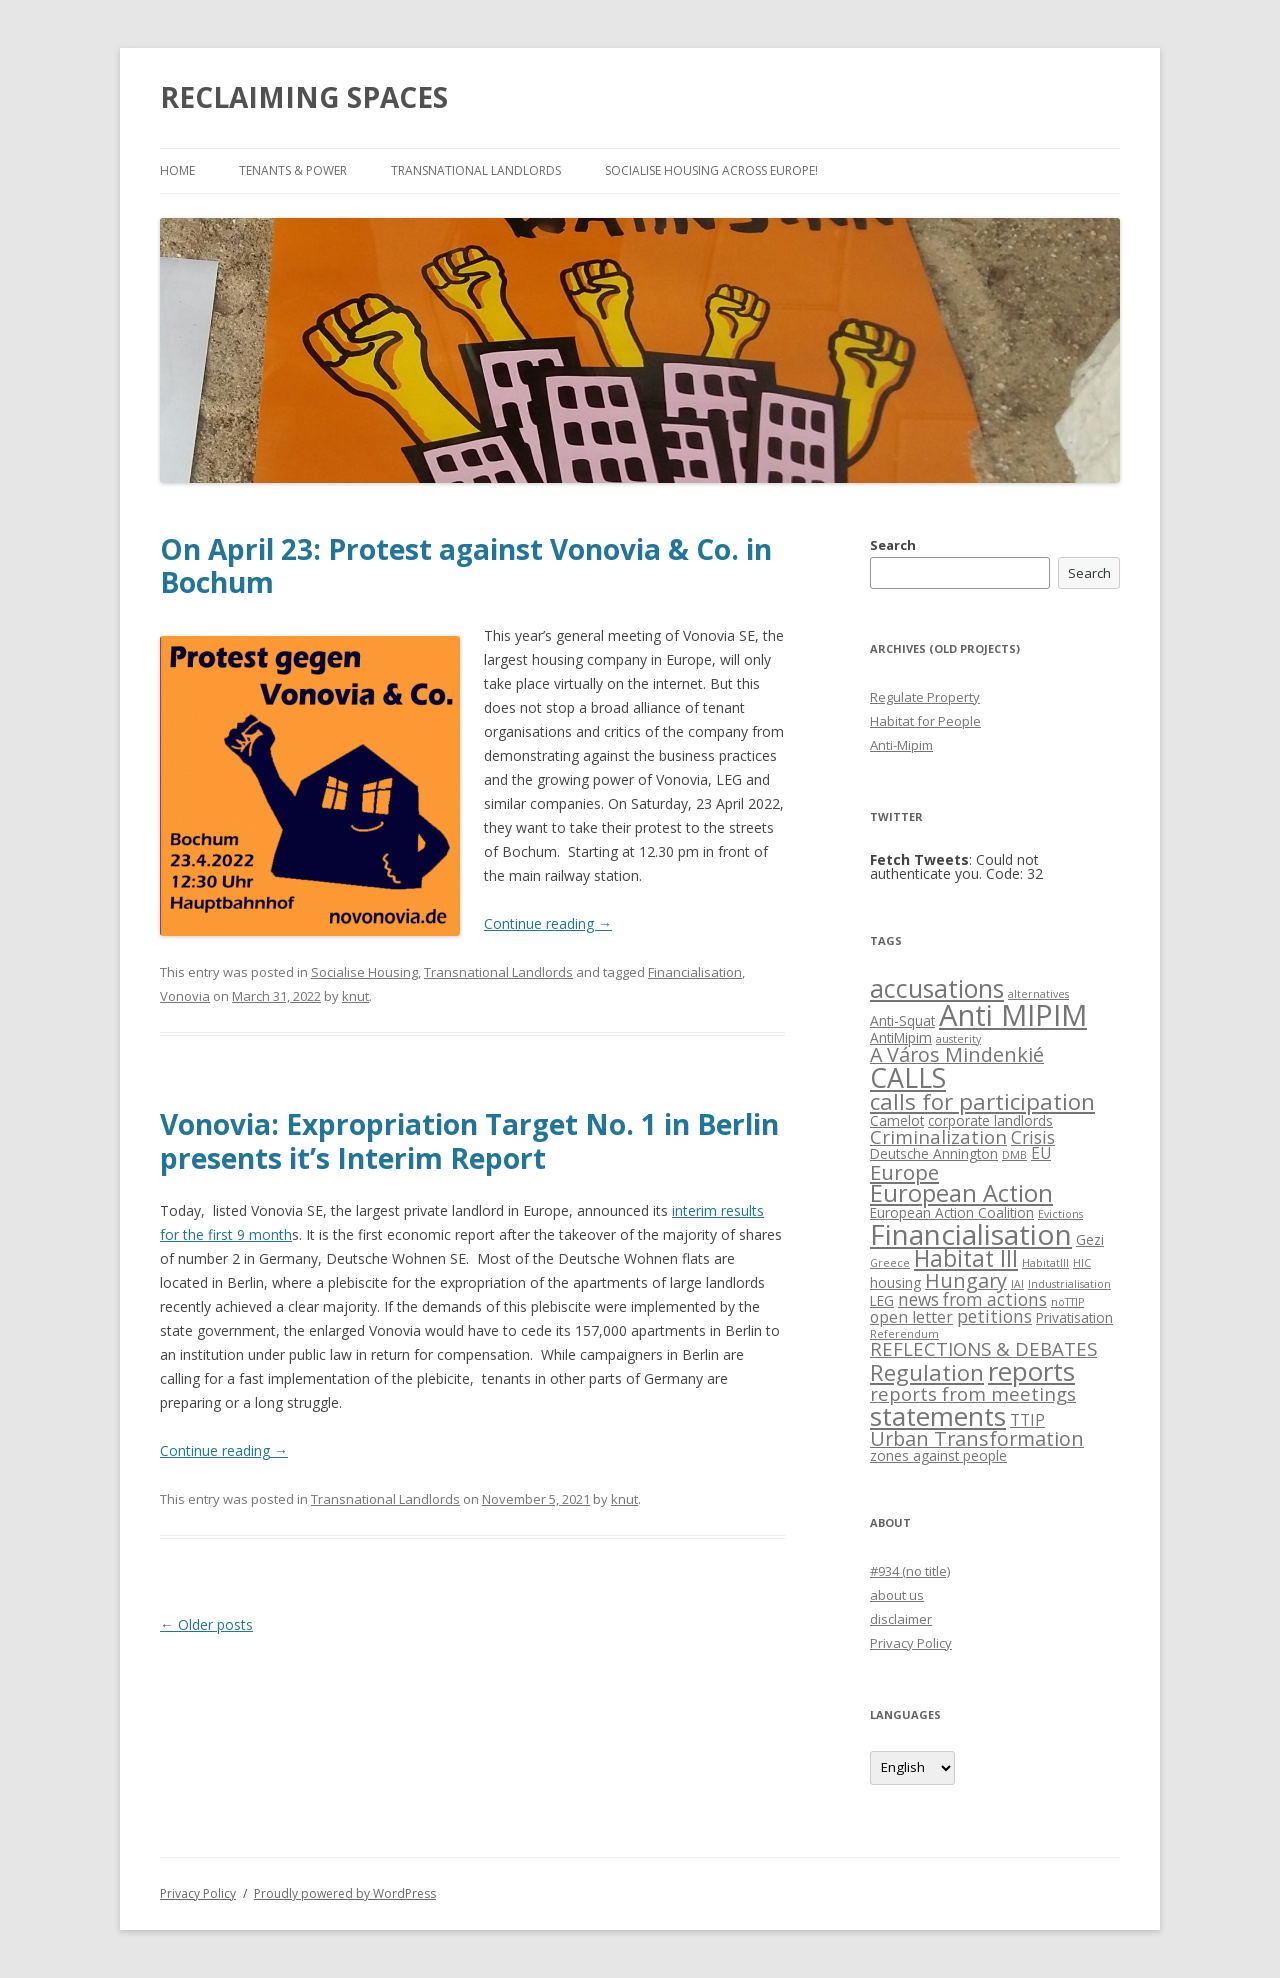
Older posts (206, 1624)
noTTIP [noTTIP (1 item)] (1067, 1302)
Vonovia (185, 996)
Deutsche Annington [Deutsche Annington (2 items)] (934, 1153)
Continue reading (548, 923)
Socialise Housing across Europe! (711, 170)
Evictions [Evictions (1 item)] (1060, 1214)
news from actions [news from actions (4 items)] (972, 1299)
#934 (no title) (910, 1571)
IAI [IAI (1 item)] (1017, 1284)
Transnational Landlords (476, 170)
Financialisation (695, 972)
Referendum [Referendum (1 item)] (904, 1334)
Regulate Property (925, 697)
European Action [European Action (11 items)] (961, 1193)
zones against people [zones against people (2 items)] (938, 1455)
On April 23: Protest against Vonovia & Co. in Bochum (466, 566)
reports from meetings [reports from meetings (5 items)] (973, 1393)
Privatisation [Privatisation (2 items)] (1074, 1317)
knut (355, 996)
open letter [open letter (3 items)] (911, 1317)
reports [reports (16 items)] (1031, 1371)
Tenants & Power (293, 170)
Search (893, 545)
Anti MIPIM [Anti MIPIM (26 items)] (1013, 1015)
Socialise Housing (364, 972)
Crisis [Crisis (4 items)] (1033, 1137)
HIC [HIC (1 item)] (1082, 1263)
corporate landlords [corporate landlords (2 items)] (990, 1120)
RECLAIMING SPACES (304, 97)
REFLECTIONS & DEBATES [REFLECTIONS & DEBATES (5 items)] (983, 1348)
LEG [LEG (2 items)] (882, 1300)
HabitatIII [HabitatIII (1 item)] (1045, 1263)
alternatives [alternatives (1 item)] (1038, 994)
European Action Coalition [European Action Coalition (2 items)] (952, 1212)
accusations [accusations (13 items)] (937, 988)
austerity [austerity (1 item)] (958, 1039)
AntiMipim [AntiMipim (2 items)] (901, 1037)
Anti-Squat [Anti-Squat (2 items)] (902, 1020)
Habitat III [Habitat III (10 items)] (966, 1258)
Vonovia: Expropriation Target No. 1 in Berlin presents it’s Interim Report (469, 1141)
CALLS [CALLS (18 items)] (908, 1077)
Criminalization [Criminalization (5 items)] (938, 1136)
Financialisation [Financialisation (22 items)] (971, 1234)
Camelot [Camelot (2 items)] (897, 1120)
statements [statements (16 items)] (938, 1416)
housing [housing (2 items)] (895, 1282)
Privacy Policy (911, 1643)
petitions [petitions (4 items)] (994, 1316)
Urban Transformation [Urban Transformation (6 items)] (977, 1438)
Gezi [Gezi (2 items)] (1090, 1239)
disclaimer (901, 1619)
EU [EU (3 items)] (1041, 1153)
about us (897, 1595)
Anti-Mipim (901, 745)
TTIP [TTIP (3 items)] (1027, 1420)
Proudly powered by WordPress (345, 1893)
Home (177, 170)
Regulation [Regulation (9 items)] (927, 1372)
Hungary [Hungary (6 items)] (966, 1280)
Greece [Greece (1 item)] (890, 1263)
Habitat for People (925, 721)
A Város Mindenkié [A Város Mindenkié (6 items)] (957, 1054)
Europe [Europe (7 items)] (904, 1172)
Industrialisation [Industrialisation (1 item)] (1069, 1284)
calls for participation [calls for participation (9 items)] (982, 1101)
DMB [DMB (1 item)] (1014, 1155)
